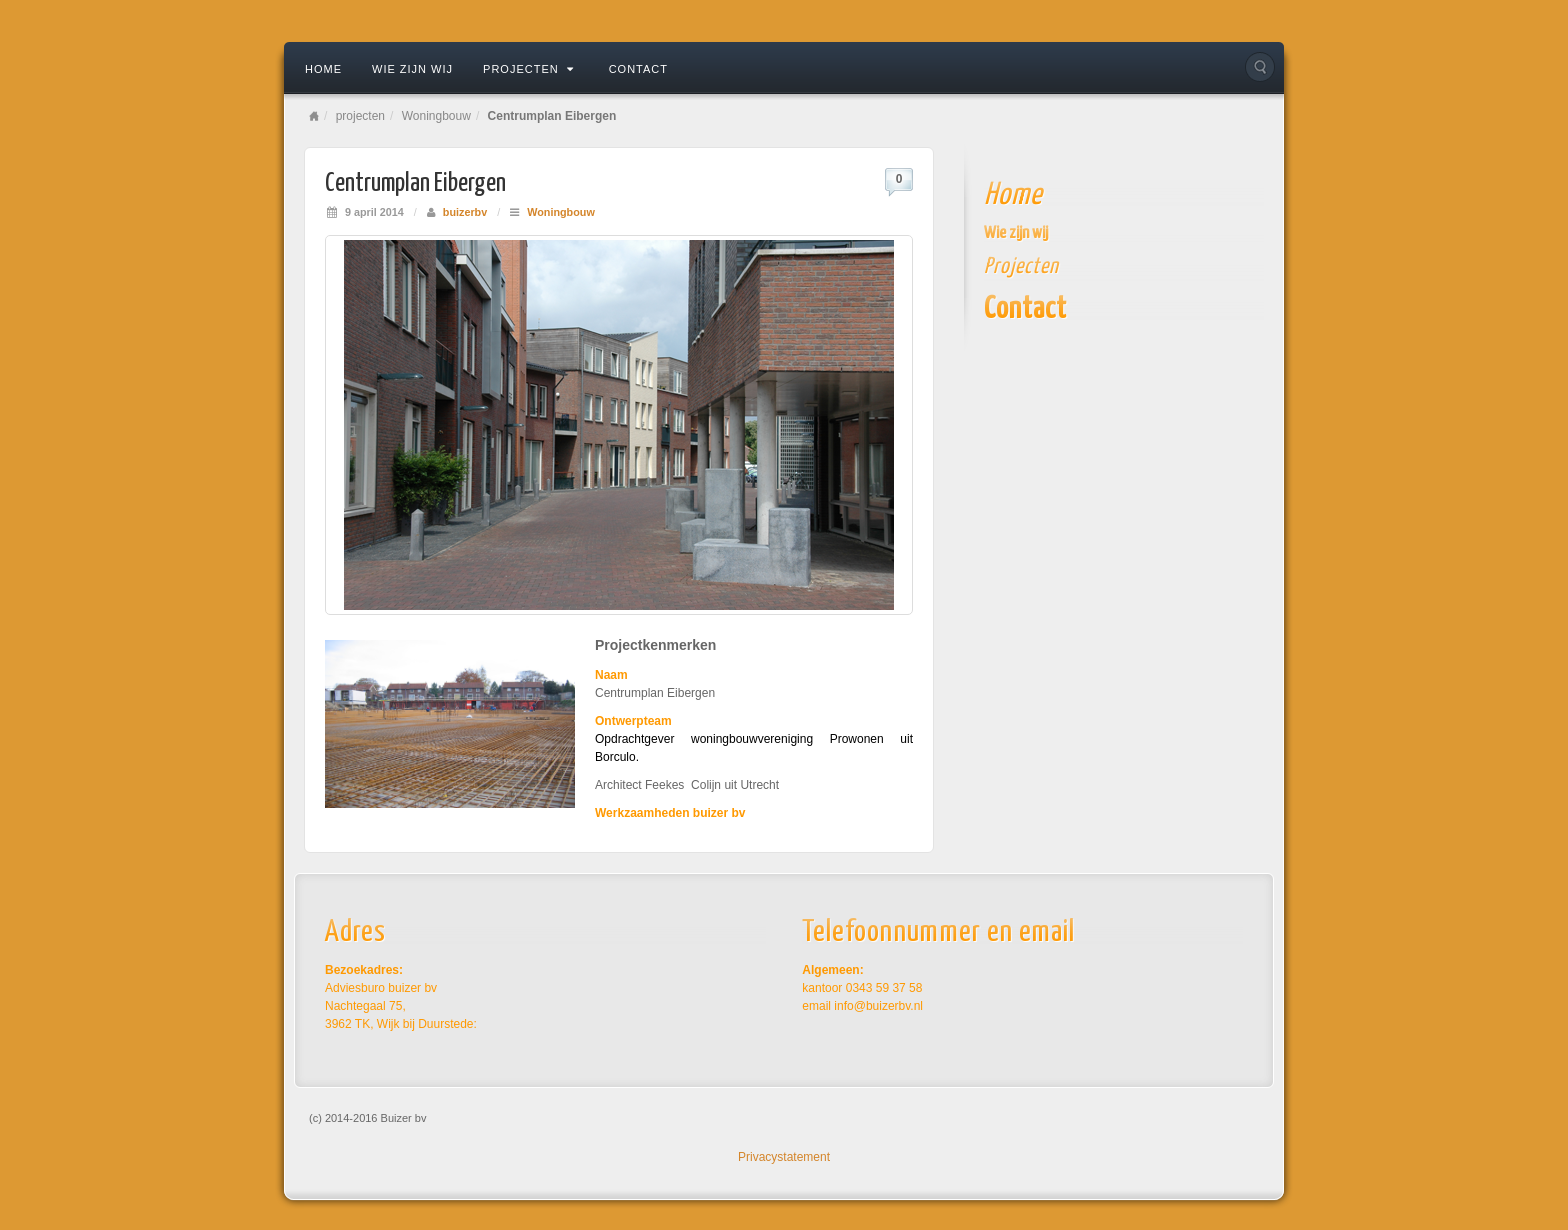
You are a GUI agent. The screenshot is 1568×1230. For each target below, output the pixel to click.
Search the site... (1260, 67)
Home (323, 69)
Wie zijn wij (412, 69)
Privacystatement (784, 1157)
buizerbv (465, 212)
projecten (528, 69)
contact (638, 69)
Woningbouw (436, 116)
